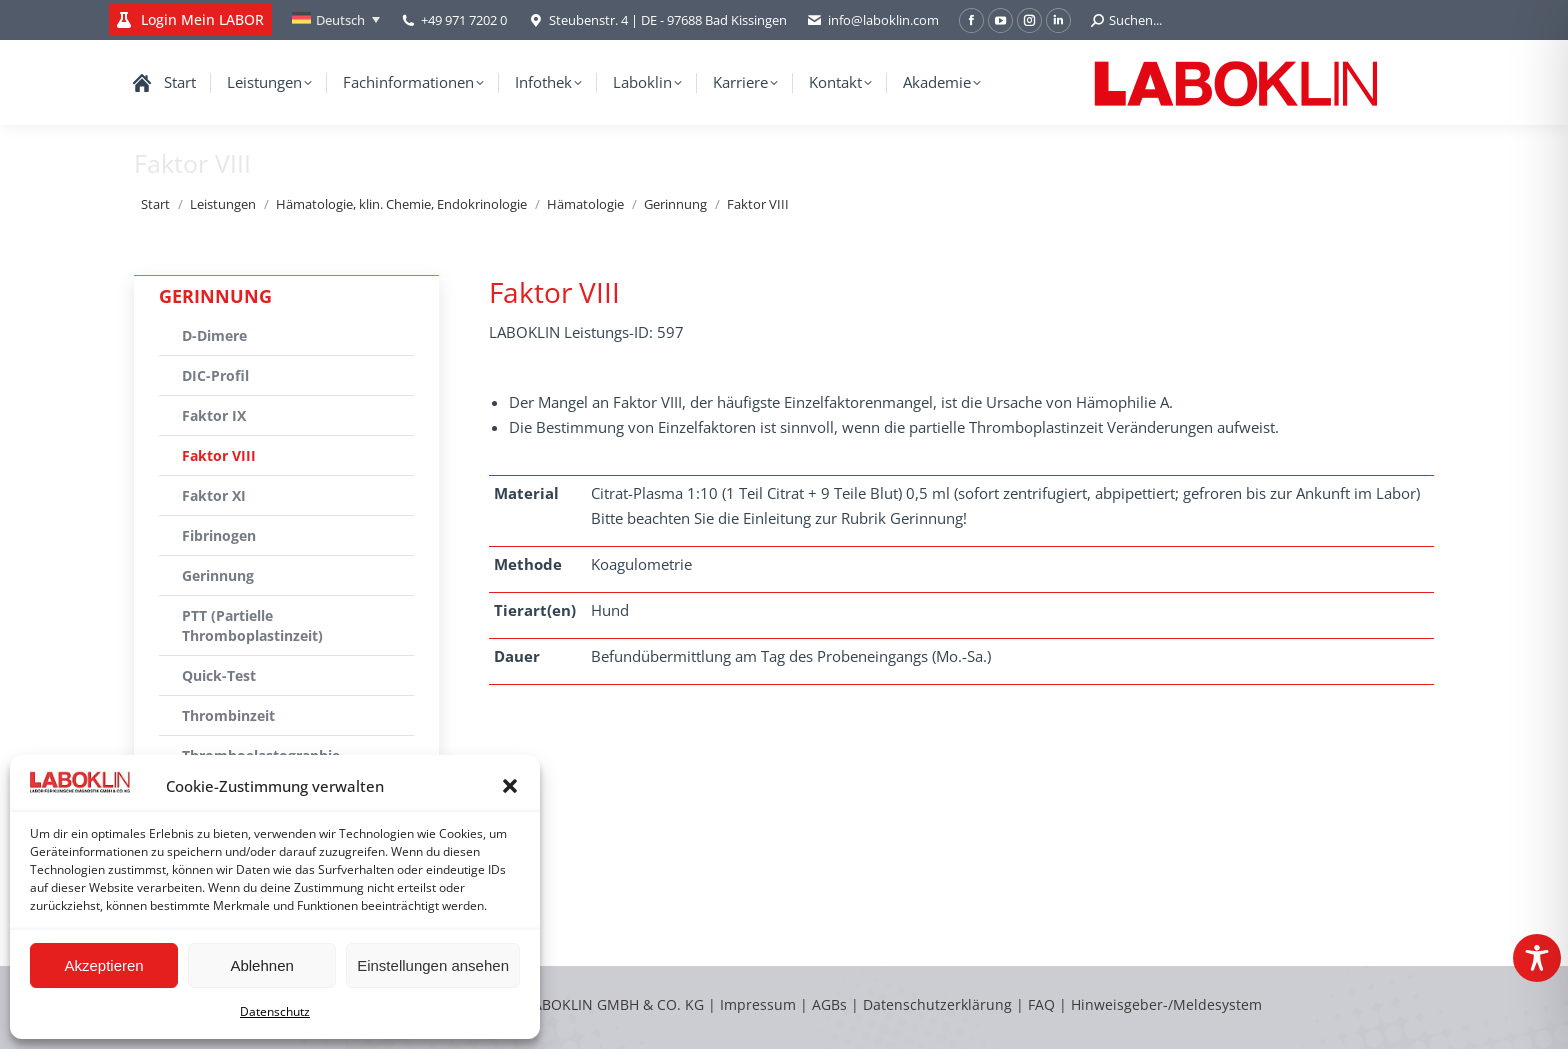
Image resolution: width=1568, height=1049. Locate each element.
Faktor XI (214, 495)
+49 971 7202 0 (464, 20)
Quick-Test (219, 675)
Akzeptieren (103, 965)
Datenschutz (275, 1011)
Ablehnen (261, 965)
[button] (510, 786)
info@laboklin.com (873, 20)
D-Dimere (214, 335)
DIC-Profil (215, 375)
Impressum (758, 1004)
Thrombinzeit (228, 715)
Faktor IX (214, 415)
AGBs (831, 1004)
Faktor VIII (219, 455)
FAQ (1041, 1004)
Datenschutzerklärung (937, 1004)
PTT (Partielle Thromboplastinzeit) (252, 625)
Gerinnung (218, 575)
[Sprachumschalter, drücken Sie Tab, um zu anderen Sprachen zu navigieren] (336, 20)
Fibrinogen (219, 535)
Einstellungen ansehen (433, 965)
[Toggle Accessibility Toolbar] (1537, 958)
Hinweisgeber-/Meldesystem (1166, 1004)
